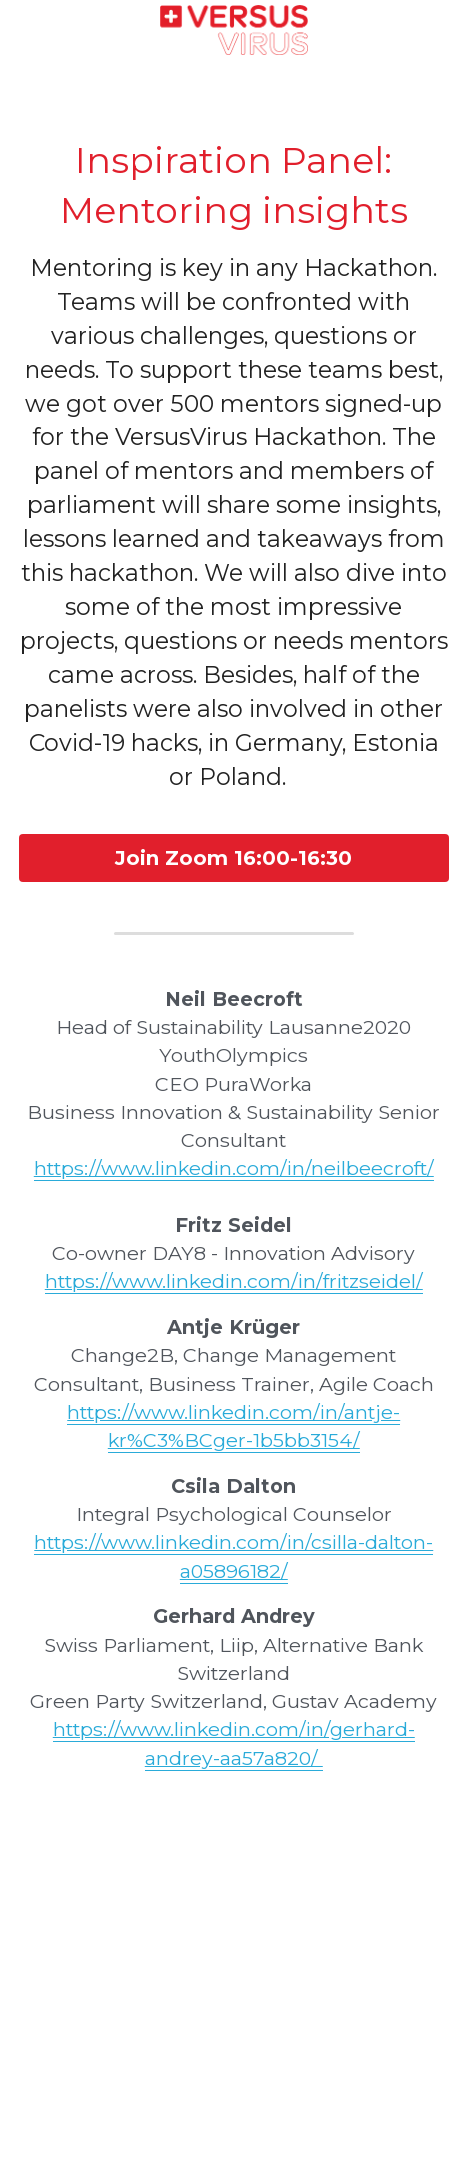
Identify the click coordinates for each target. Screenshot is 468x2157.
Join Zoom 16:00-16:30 (233, 858)
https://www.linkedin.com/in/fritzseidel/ (234, 1281)
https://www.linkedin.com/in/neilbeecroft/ (234, 1168)
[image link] (234, 28)
